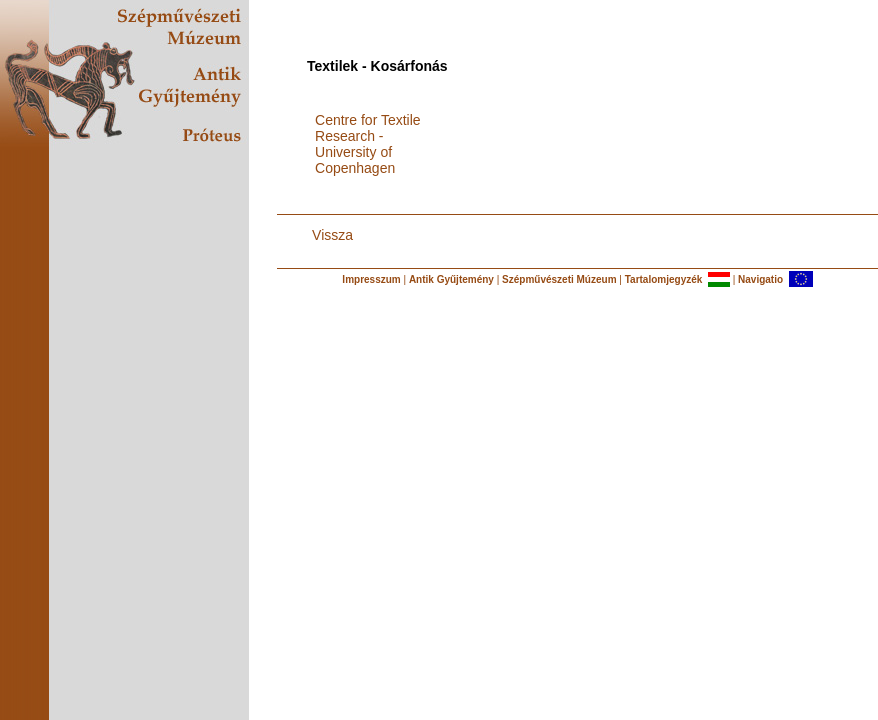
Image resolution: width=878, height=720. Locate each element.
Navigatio (760, 279)
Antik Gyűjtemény (451, 279)
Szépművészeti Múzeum (559, 279)
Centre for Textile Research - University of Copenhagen (368, 144)
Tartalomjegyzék (664, 279)
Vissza (332, 235)
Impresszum (371, 279)
